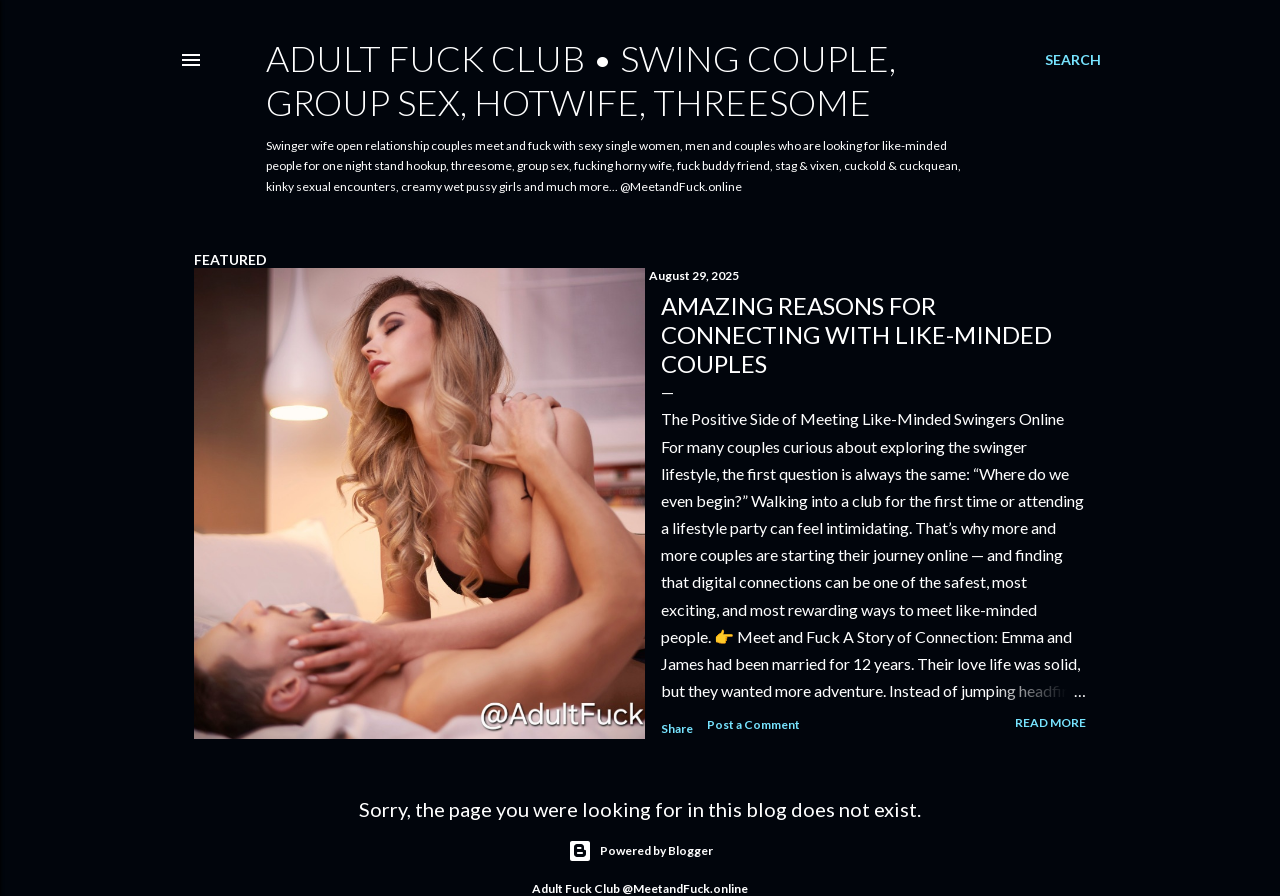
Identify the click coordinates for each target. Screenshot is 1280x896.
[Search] (1073, 60)
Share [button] (677, 728)
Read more (1050, 722)
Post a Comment (753, 724)
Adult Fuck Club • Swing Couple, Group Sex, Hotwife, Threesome (581, 80)
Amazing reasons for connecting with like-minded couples (856, 334)
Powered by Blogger (640, 851)
